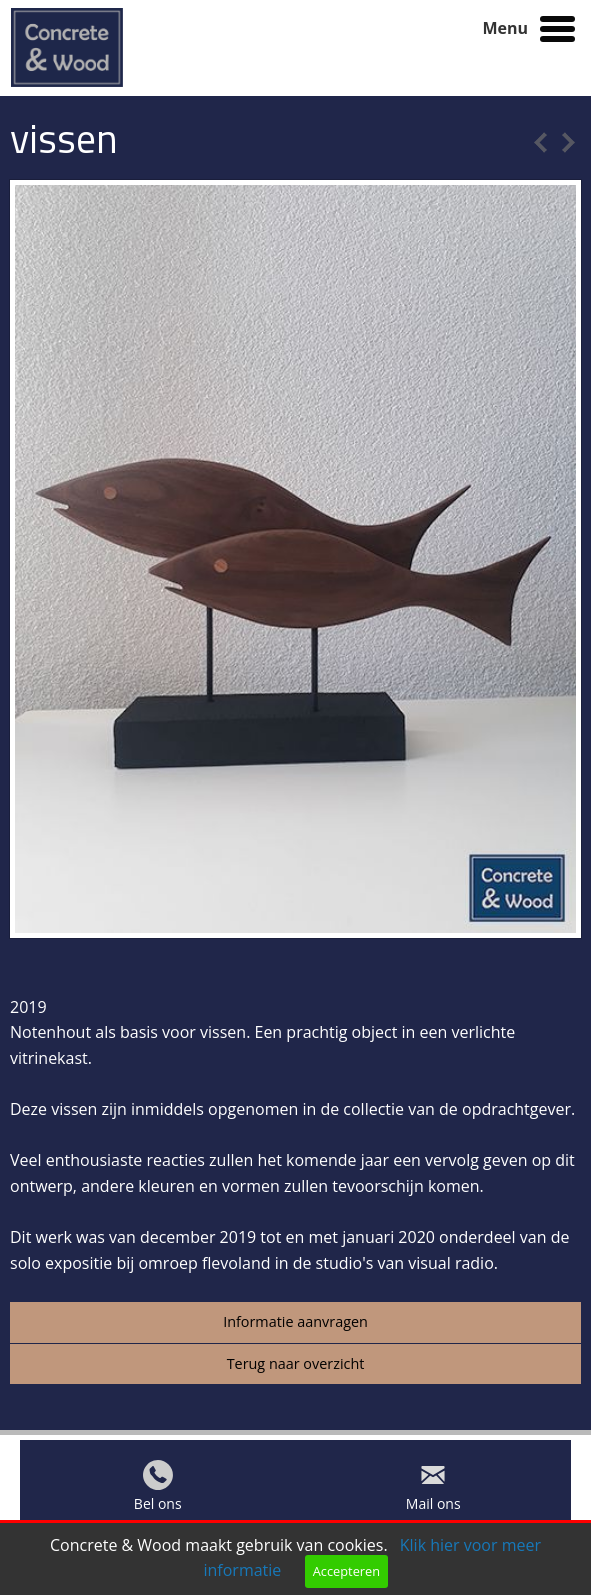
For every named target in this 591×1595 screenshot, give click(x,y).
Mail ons (433, 1508)
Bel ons (158, 1508)
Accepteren (346, 1571)
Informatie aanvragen (295, 1321)
